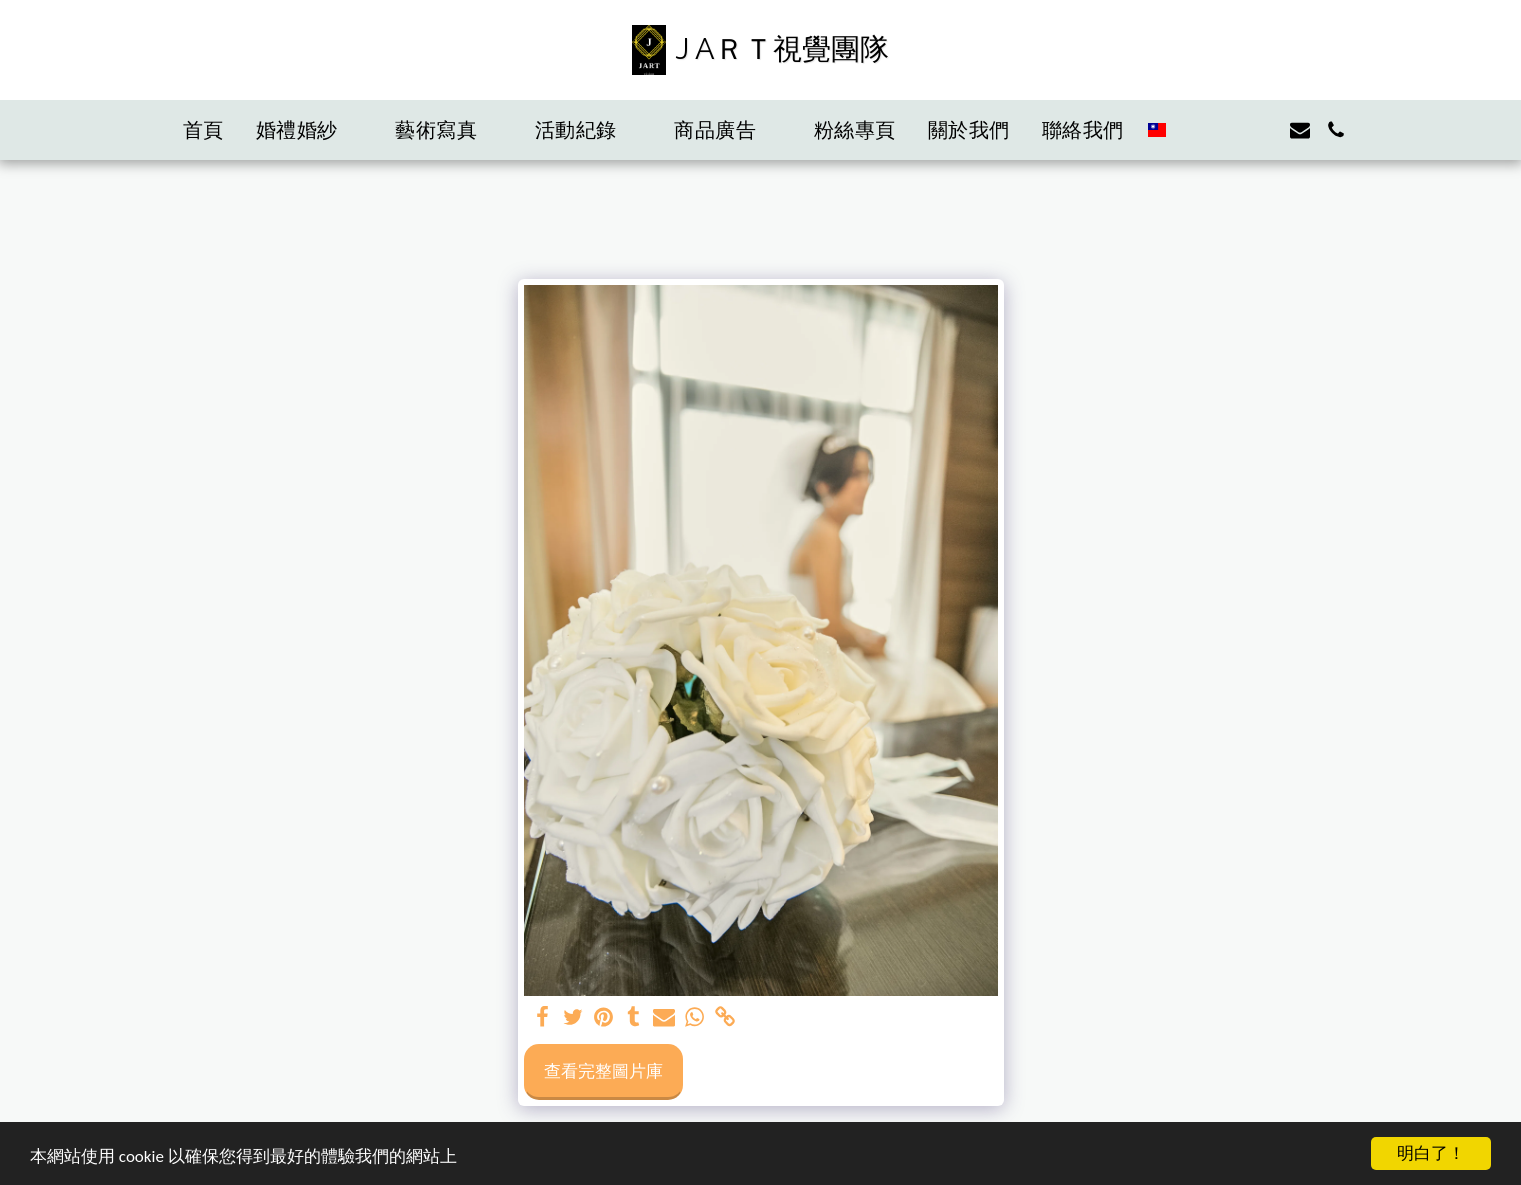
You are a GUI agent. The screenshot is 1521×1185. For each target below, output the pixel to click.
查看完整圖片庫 (603, 1070)
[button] (310, 130)
